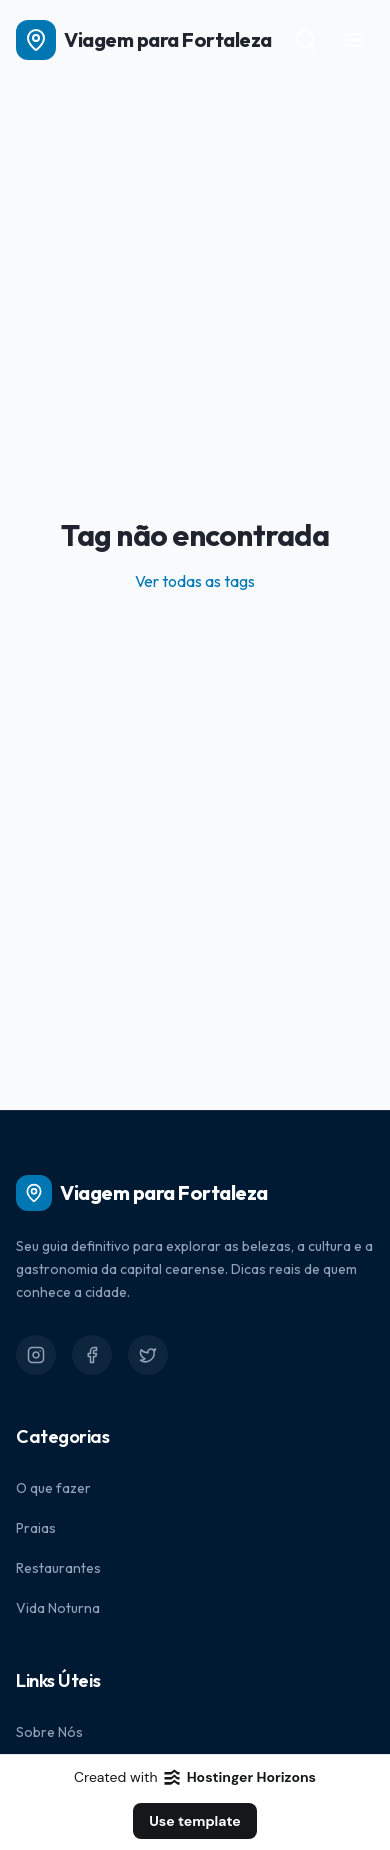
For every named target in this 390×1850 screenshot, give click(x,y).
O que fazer (53, 1488)
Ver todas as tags (195, 581)
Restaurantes (58, 1568)
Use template (195, 1821)
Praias (36, 1528)
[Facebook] (92, 1355)
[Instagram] (36, 1355)
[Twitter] (148, 1355)
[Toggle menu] (354, 40)
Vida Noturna (58, 1608)
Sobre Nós (49, 1732)
